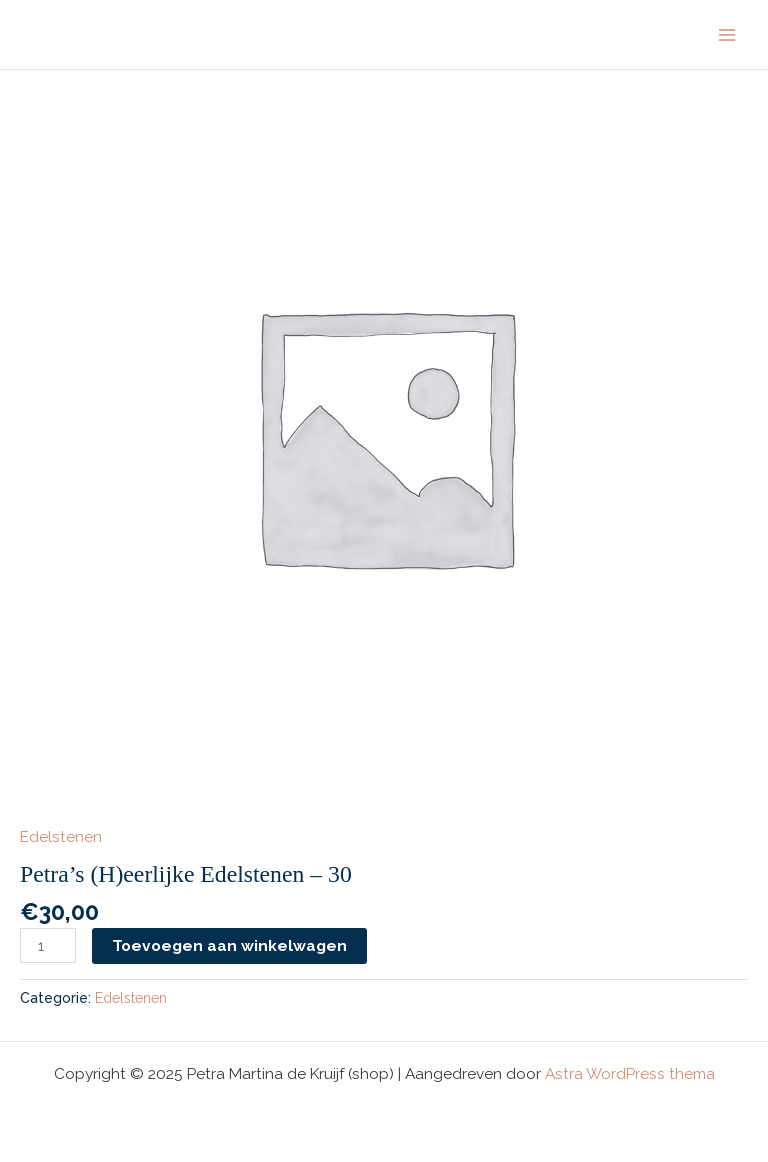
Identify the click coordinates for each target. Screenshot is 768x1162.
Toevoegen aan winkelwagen (229, 945)
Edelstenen (61, 836)
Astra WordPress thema (630, 1073)
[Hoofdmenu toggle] (727, 35)
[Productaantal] (48, 945)
